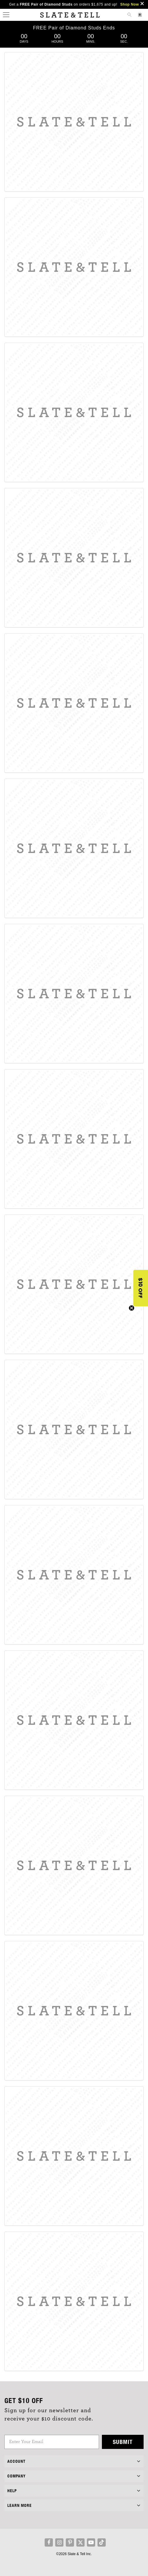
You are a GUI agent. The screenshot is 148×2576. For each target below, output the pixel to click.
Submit (123, 2441)
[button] (140, 1288)
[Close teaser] (131, 1308)
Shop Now (129, 4)
